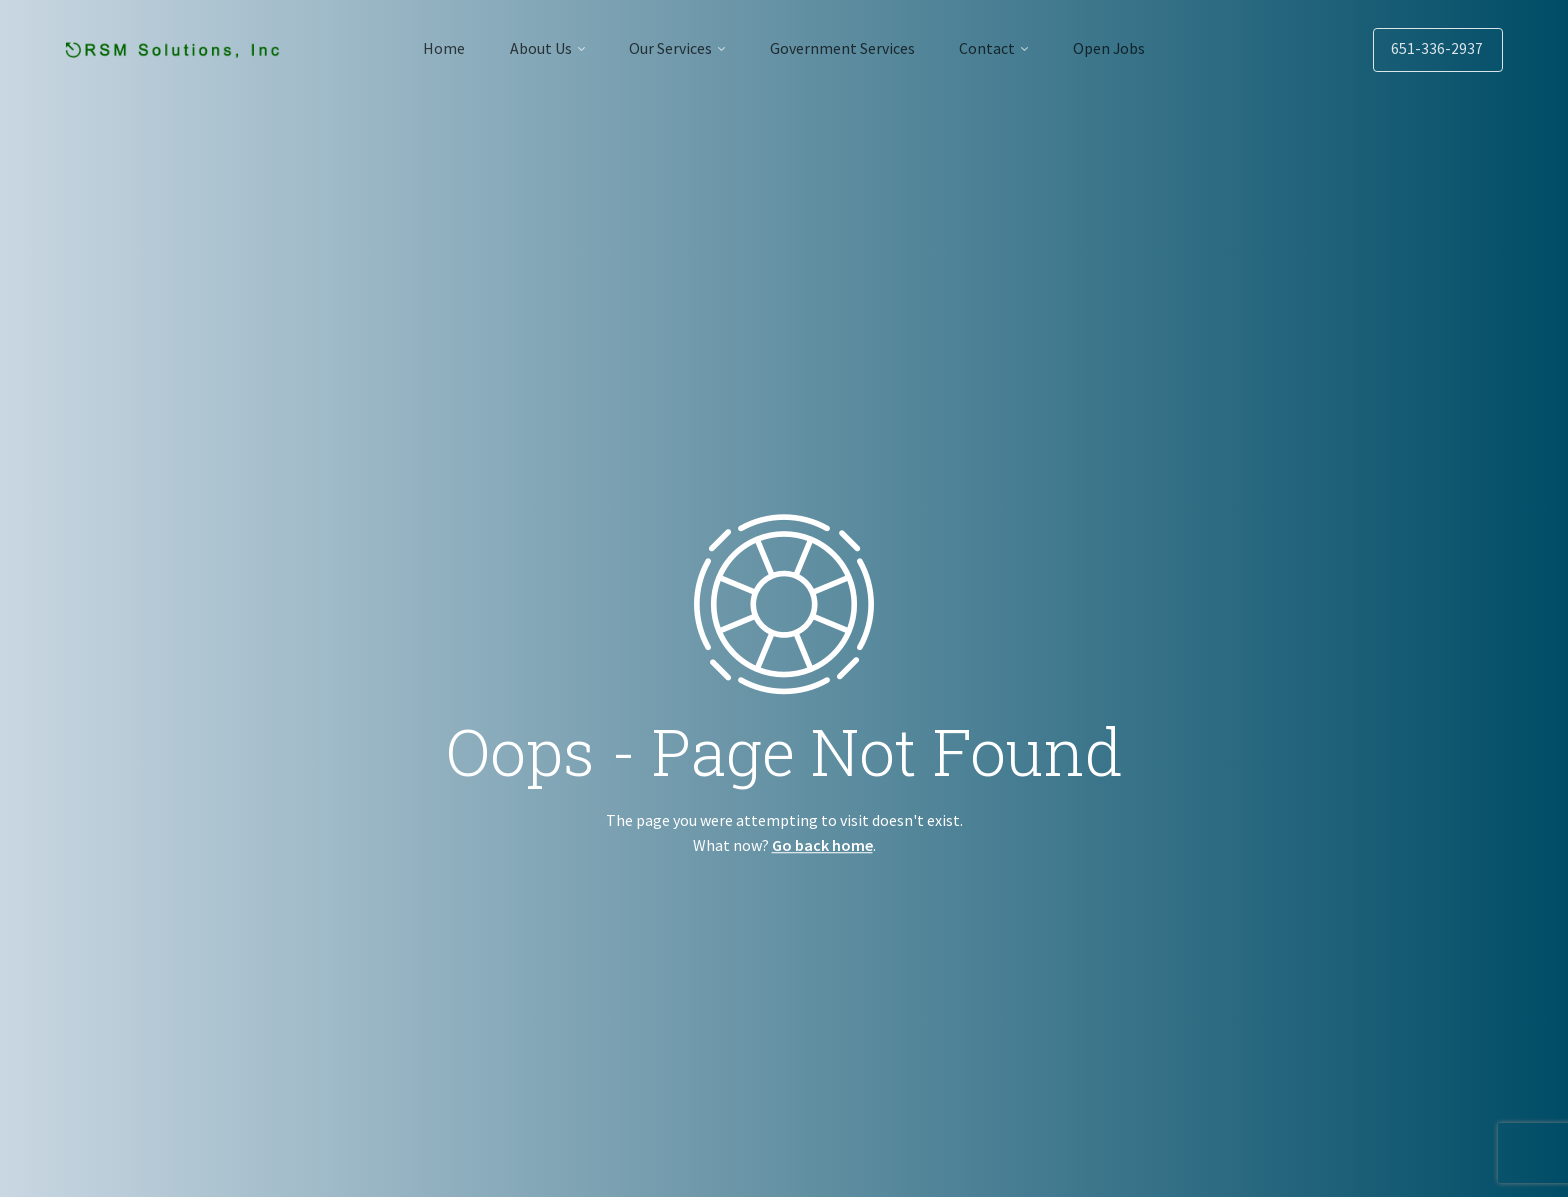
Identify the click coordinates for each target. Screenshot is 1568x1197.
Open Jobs (1122, 48)
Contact (995, 48)
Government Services (844, 48)
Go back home (822, 845)
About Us (532, 48)
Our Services (667, 48)
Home (430, 48)
